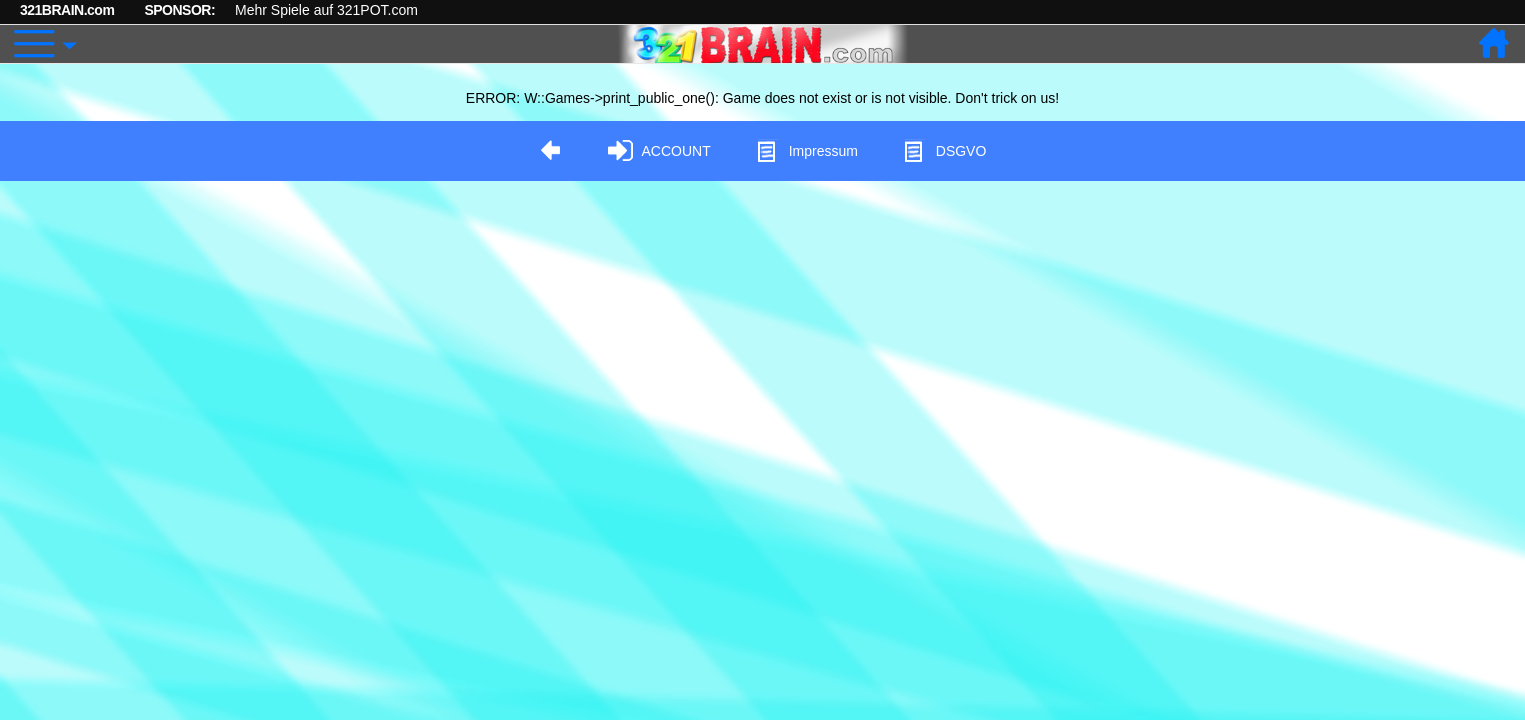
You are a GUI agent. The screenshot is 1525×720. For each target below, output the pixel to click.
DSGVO (944, 151)
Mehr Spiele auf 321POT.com (326, 10)
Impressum (806, 151)
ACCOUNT (659, 151)
